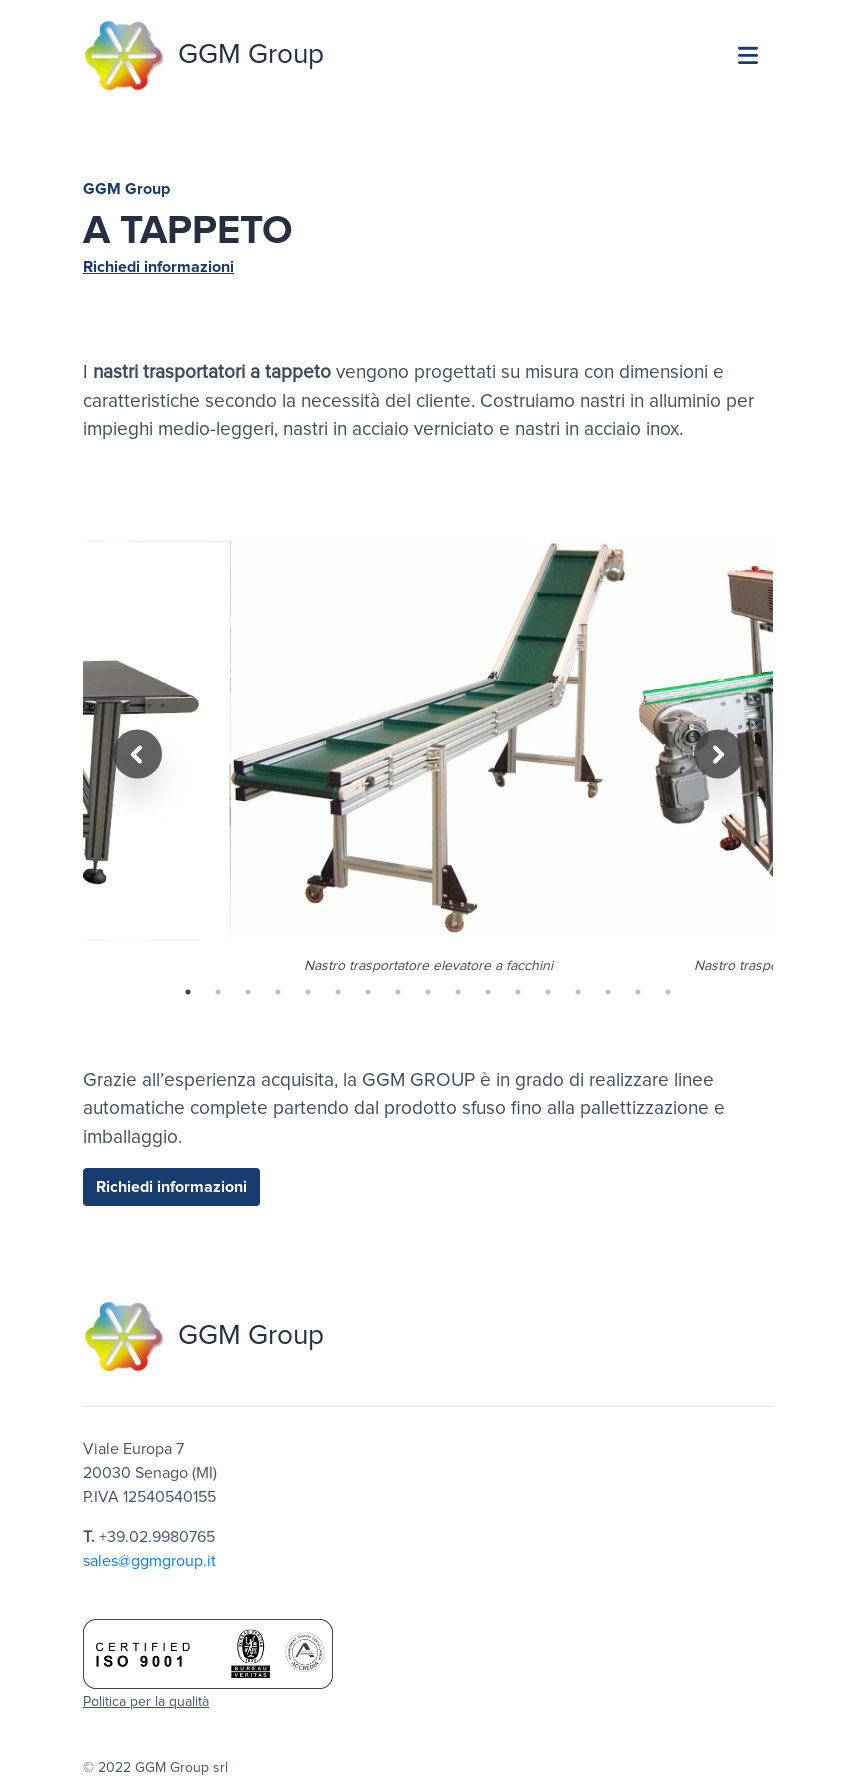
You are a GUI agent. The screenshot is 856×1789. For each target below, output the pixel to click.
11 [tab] (488, 992)
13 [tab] (548, 992)
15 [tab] (608, 992)
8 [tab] (398, 992)
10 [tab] (458, 992)
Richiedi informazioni (158, 267)
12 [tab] (518, 992)
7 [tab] (368, 992)
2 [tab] (218, 992)
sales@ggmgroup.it (149, 1561)
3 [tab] (248, 992)
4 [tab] (278, 992)
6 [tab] (338, 992)
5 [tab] (308, 992)
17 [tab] (668, 992)
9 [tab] (428, 992)
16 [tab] (638, 992)
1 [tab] (188, 992)
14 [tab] (578, 992)
